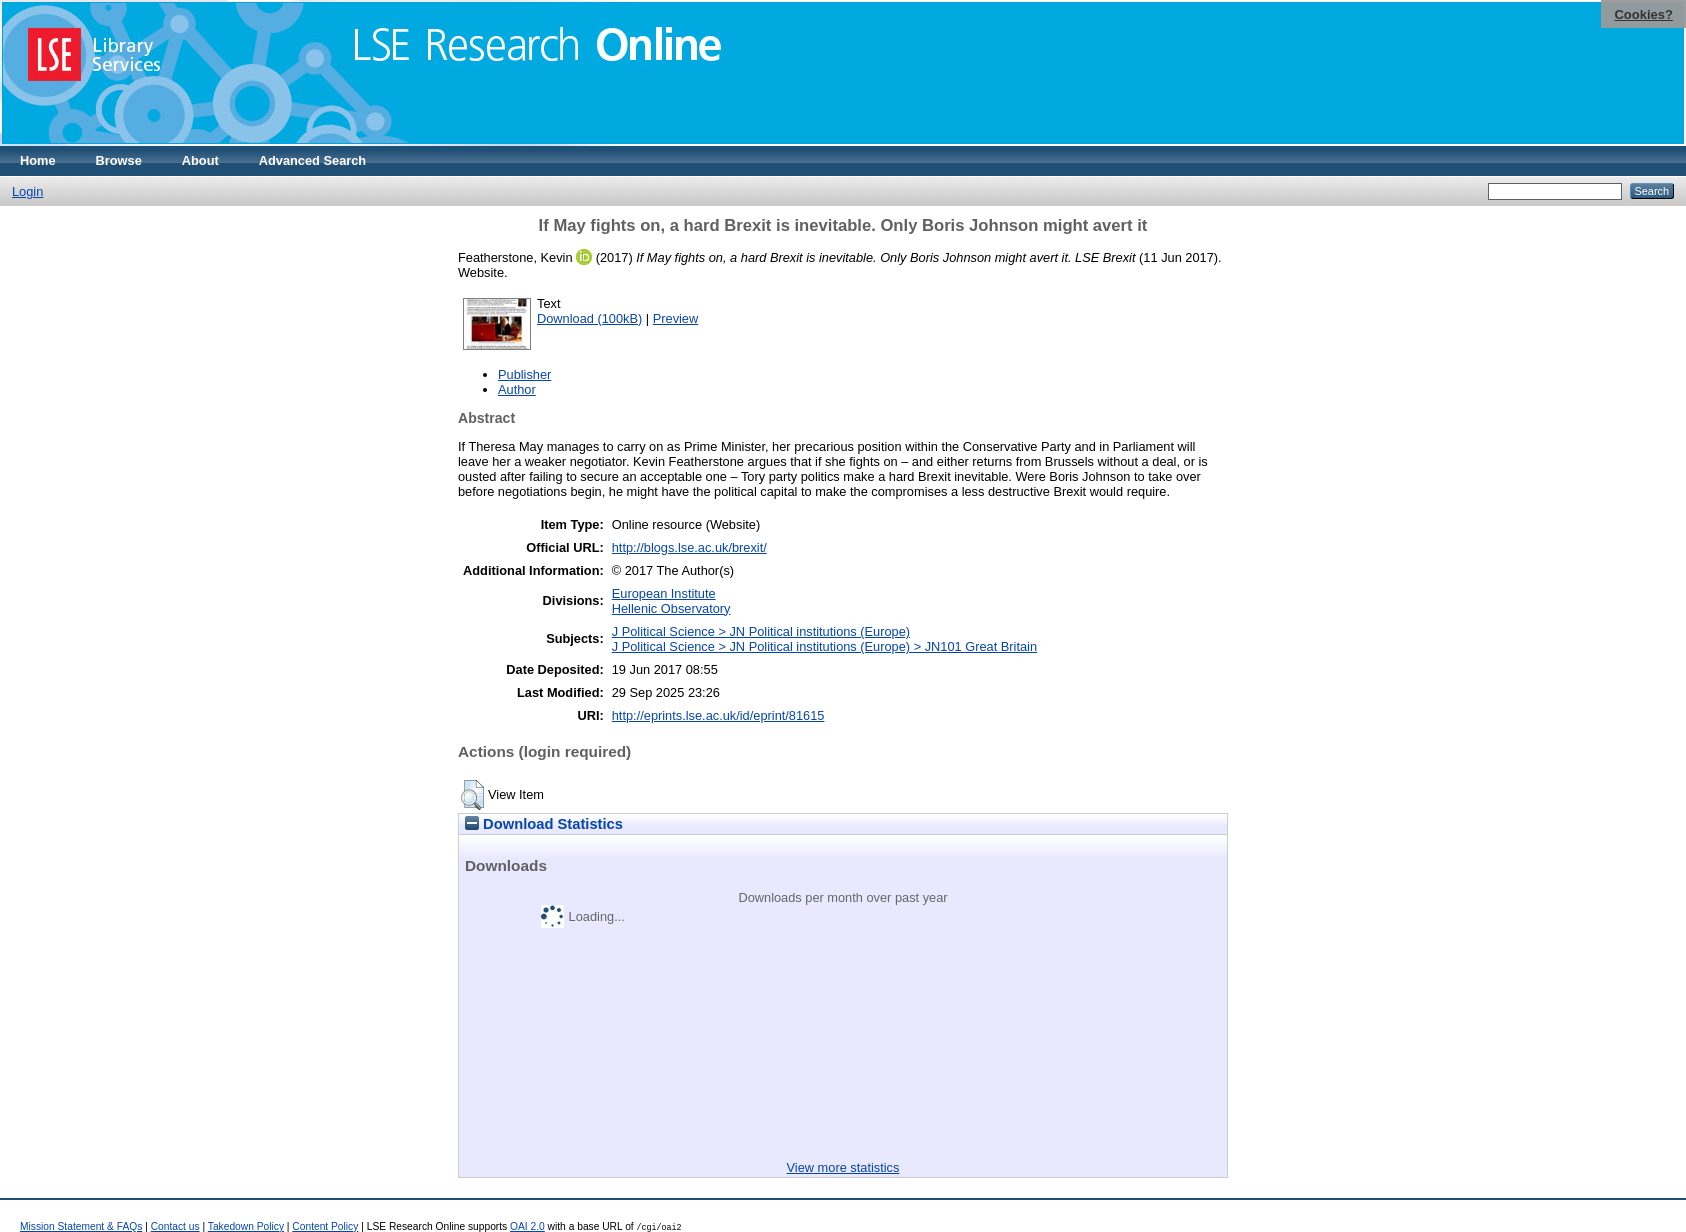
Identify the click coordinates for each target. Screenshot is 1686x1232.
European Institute (664, 593)
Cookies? (1643, 14)
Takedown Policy (246, 1226)
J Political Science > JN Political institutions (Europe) (761, 631)
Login (27, 191)
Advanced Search (312, 160)
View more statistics (843, 1167)
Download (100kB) (589, 318)
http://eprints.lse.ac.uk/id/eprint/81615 (718, 715)
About (200, 160)
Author (517, 389)
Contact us (175, 1226)
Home (38, 160)
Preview (676, 318)
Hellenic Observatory (671, 608)
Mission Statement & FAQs (81, 1226)
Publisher (524, 374)
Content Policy (325, 1226)
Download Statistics (544, 824)
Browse (119, 160)
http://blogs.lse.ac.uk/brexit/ (689, 547)
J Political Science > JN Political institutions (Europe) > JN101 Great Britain (824, 646)
